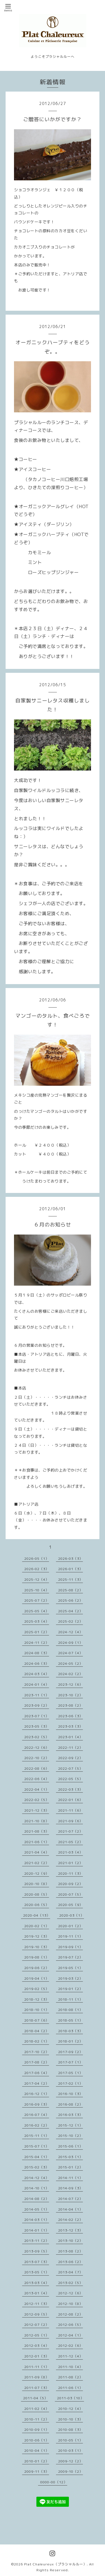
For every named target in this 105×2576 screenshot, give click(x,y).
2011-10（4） (70, 2366)
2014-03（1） (36, 2219)
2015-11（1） (36, 2135)
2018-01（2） (70, 2041)
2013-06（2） (70, 2261)
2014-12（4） (36, 2177)
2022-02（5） (36, 1799)
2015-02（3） (36, 2167)
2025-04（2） (70, 1611)
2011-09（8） (36, 2377)
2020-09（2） (70, 1883)
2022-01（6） (70, 1799)
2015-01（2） (70, 2167)
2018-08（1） (70, 2009)
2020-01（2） (70, 1926)
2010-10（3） (70, 2419)
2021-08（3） (36, 1831)
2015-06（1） (70, 2146)
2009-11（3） (36, 2471)
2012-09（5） (36, 2314)
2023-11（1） (36, 1695)
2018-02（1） (36, 2041)
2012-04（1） (70, 2335)
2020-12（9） (36, 1873)
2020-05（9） (70, 1904)
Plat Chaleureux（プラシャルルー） (55, 2564)
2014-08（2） (36, 2198)
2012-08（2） (70, 2314)
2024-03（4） (36, 1673)
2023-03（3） (70, 1726)
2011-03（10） (70, 2398)
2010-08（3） (70, 2429)
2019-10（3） (36, 1946)
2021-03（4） (70, 1852)
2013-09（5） (36, 2251)
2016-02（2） (36, 2125)
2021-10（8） (36, 1821)
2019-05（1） (70, 1967)
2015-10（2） (70, 2135)
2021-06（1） (36, 1842)
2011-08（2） (70, 2377)
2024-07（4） (70, 1653)
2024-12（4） (70, 1632)
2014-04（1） (70, 2209)
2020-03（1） (71, 1915)
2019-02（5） (36, 1988)
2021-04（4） (36, 1852)
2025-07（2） (36, 1600)
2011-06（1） (70, 2387)
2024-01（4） (36, 1684)
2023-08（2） (70, 1705)
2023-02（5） (36, 1737)
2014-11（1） (70, 2177)
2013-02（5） (70, 2282)
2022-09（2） (70, 1757)
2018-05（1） (70, 2020)
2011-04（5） (35, 2398)
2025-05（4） (36, 1611)
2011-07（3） (36, 2387)
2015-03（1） (70, 2156)
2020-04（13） (36, 1915)
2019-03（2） (70, 1978)
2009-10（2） (70, 2471)
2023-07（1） (36, 1716)
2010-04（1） (36, 2450)
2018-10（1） (36, 2009)
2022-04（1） (36, 1789)
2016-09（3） (36, 2104)
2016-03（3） (70, 2114)
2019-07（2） (70, 1957)
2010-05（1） (70, 2440)
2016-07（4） (36, 2114)
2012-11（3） (36, 2303)
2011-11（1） (36, 2366)
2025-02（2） (70, 1621)
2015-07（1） (36, 2146)
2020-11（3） (70, 1873)
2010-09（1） (36, 2429)
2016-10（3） (70, 2093)
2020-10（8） (36, 1883)
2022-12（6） (36, 1747)
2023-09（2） (36, 1705)
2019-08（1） (36, 1957)
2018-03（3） (70, 2031)
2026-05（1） (36, 1558)
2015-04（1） (36, 2156)
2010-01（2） (36, 2461)
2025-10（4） (36, 1590)
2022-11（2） (70, 1747)
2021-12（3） (36, 1810)
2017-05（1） (70, 2072)
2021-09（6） (70, 1821)
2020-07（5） (70, 1894)
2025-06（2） (70, 1600)
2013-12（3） (70, 2230)
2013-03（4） (36, 2282)
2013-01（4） (36, 2293)
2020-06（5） (36, 1904)
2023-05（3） (36, 1726)
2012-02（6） (70, 2345)
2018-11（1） (70, 1999)
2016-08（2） (70, 2104)
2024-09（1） (70, 1642)
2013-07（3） (36, 2261)
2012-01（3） (36, 2356)
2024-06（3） (36, 1663)
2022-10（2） (36, 1757)
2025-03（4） (36, 1621)
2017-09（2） (70, 2051)
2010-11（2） (36, 2419)
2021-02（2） (36, 1862)
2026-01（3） (70, 1568)
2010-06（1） (36, 2440)
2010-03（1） (70, 2450)
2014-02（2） (70, 2219)
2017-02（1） (70, 2083)
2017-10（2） (36, 2051)
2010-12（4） (70, 2408)
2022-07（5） (70, 1768)
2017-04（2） (36, 2083)
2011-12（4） (70, 2356)
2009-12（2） (70, 2461)
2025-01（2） (36, 1632)
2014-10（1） (36, 2188)
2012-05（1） (36, 2335)
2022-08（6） (36, 1768)
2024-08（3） (36, 1653)
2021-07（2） (70, 1831)
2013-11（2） (36, 2240)
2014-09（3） (70, 2188)
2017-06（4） (36, 2072)
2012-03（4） (36, 2345)
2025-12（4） (36, 1579)
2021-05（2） (70, 1842)
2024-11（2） (36, 1642)
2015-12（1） (70, 2125)
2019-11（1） (70, 1936)
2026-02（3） (36, 1568)
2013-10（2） (70, 2240)
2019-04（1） (36, 1978)
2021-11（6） (70, 1810)
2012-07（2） (36, 2324)
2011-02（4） (36, 2408)
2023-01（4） (70, 1737)
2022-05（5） (70, 1778)
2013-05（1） (36, 2272)
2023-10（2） (70, 1695)
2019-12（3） (36, 1936)
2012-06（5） (70, 2324)
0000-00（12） (53, 2482)
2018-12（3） (36, 1999)
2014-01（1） (36, 2230)
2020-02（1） (36, 1926)
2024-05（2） (70, 1663)
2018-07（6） (36, 2020)
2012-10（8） (70, 2303)
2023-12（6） (70, 1684)
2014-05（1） (36, 2209)
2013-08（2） (70, 2251)
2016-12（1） (36, 2093)
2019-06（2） (36, 1967)
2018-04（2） (36, 2031)
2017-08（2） (36, 2062)
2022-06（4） (36, 1778)
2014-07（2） (70, 2198)
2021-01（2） (70, 1862)
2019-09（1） (70, 1946)
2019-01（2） (70, 1988)
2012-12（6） (70, 2293)
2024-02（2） (70, 1673)
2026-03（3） (70, 1558)
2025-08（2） (70, 1590)
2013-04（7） (70, 2272)
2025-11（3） (70, 1579)
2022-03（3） (70, 1789)
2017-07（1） (70, 2062)
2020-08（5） (36, 1894)
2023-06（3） (70, 1716)
